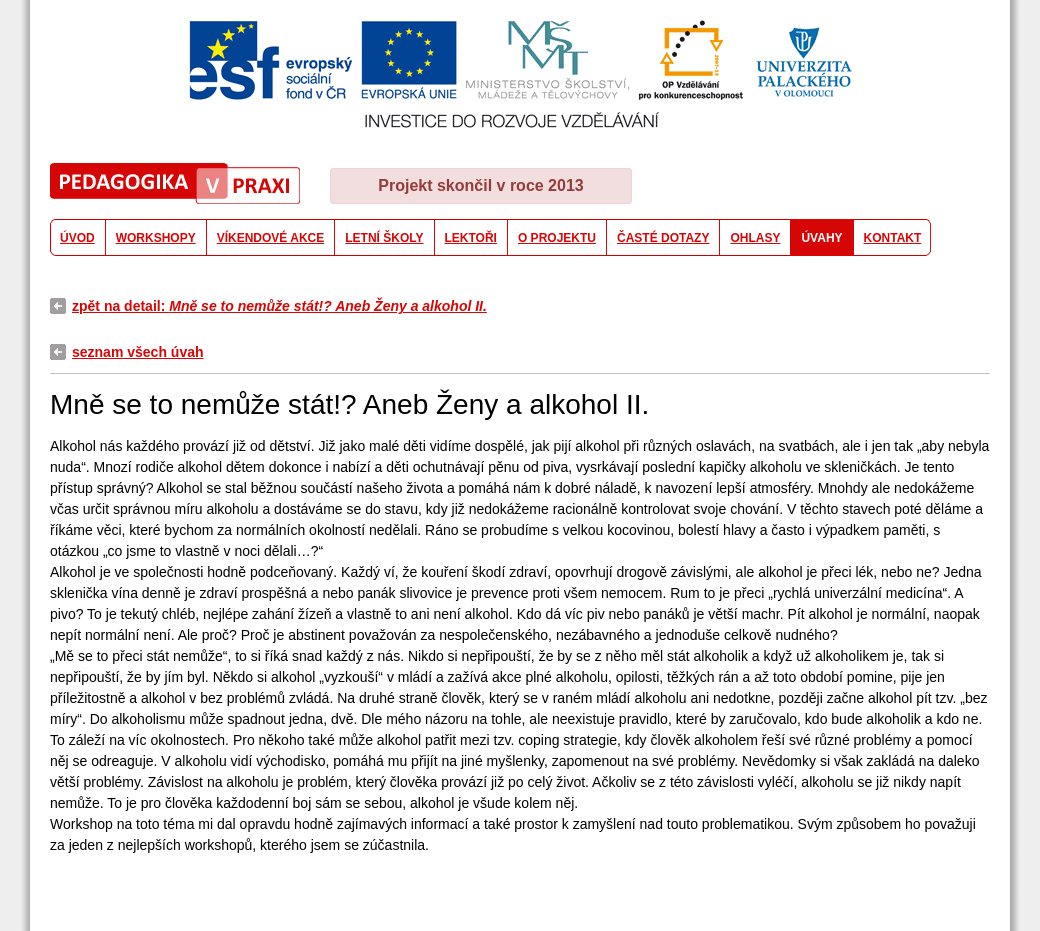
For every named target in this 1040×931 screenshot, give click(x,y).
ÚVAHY (821, 238)
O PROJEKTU (557, 238)
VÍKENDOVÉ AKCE (271, 238)
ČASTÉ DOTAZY (663, 238)
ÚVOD (77, 238)
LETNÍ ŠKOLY (384, 238)
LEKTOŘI (471, 238)
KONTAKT (893, 238)
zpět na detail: (279, 306)
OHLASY (755, 238)
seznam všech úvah (138, 352)
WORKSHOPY (156, 238)
